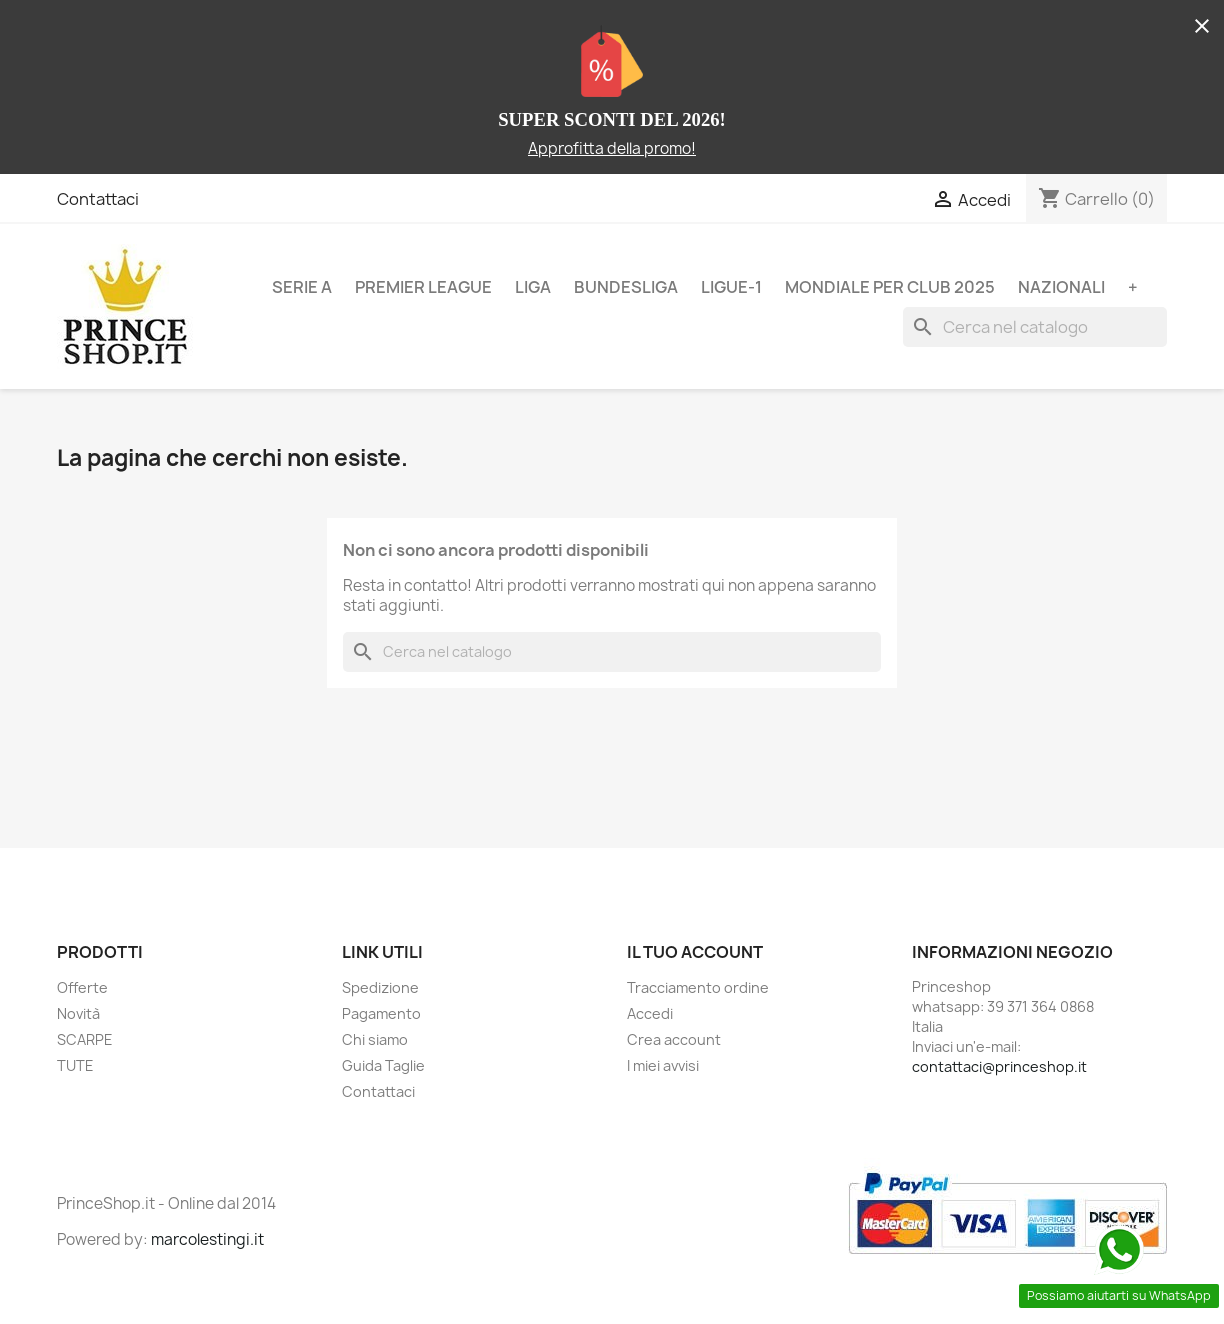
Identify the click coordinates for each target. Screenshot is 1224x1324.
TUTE (75, 1065)
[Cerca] (1035, 327)
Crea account (674, 1039)
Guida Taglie (383, 1065)
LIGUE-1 (731, 287)
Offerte (82, 987)
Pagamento (381, 1013)
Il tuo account (695, 952)
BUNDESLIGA (626, 287)
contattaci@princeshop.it (999, 1066)
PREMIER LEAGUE (423, 287)
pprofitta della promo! (617, 148)
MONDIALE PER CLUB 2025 (890, 287)
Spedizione (380, 987)
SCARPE (85, 1039)
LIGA (533, 287)
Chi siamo (375, 1039)
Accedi (650, 1013)
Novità (78, 1013)
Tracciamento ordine (698, 987)
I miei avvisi (663, 1065)
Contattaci (98, 199)
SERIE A (302, 287)
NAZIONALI (1061, 287)
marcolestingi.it (207, 1239)
